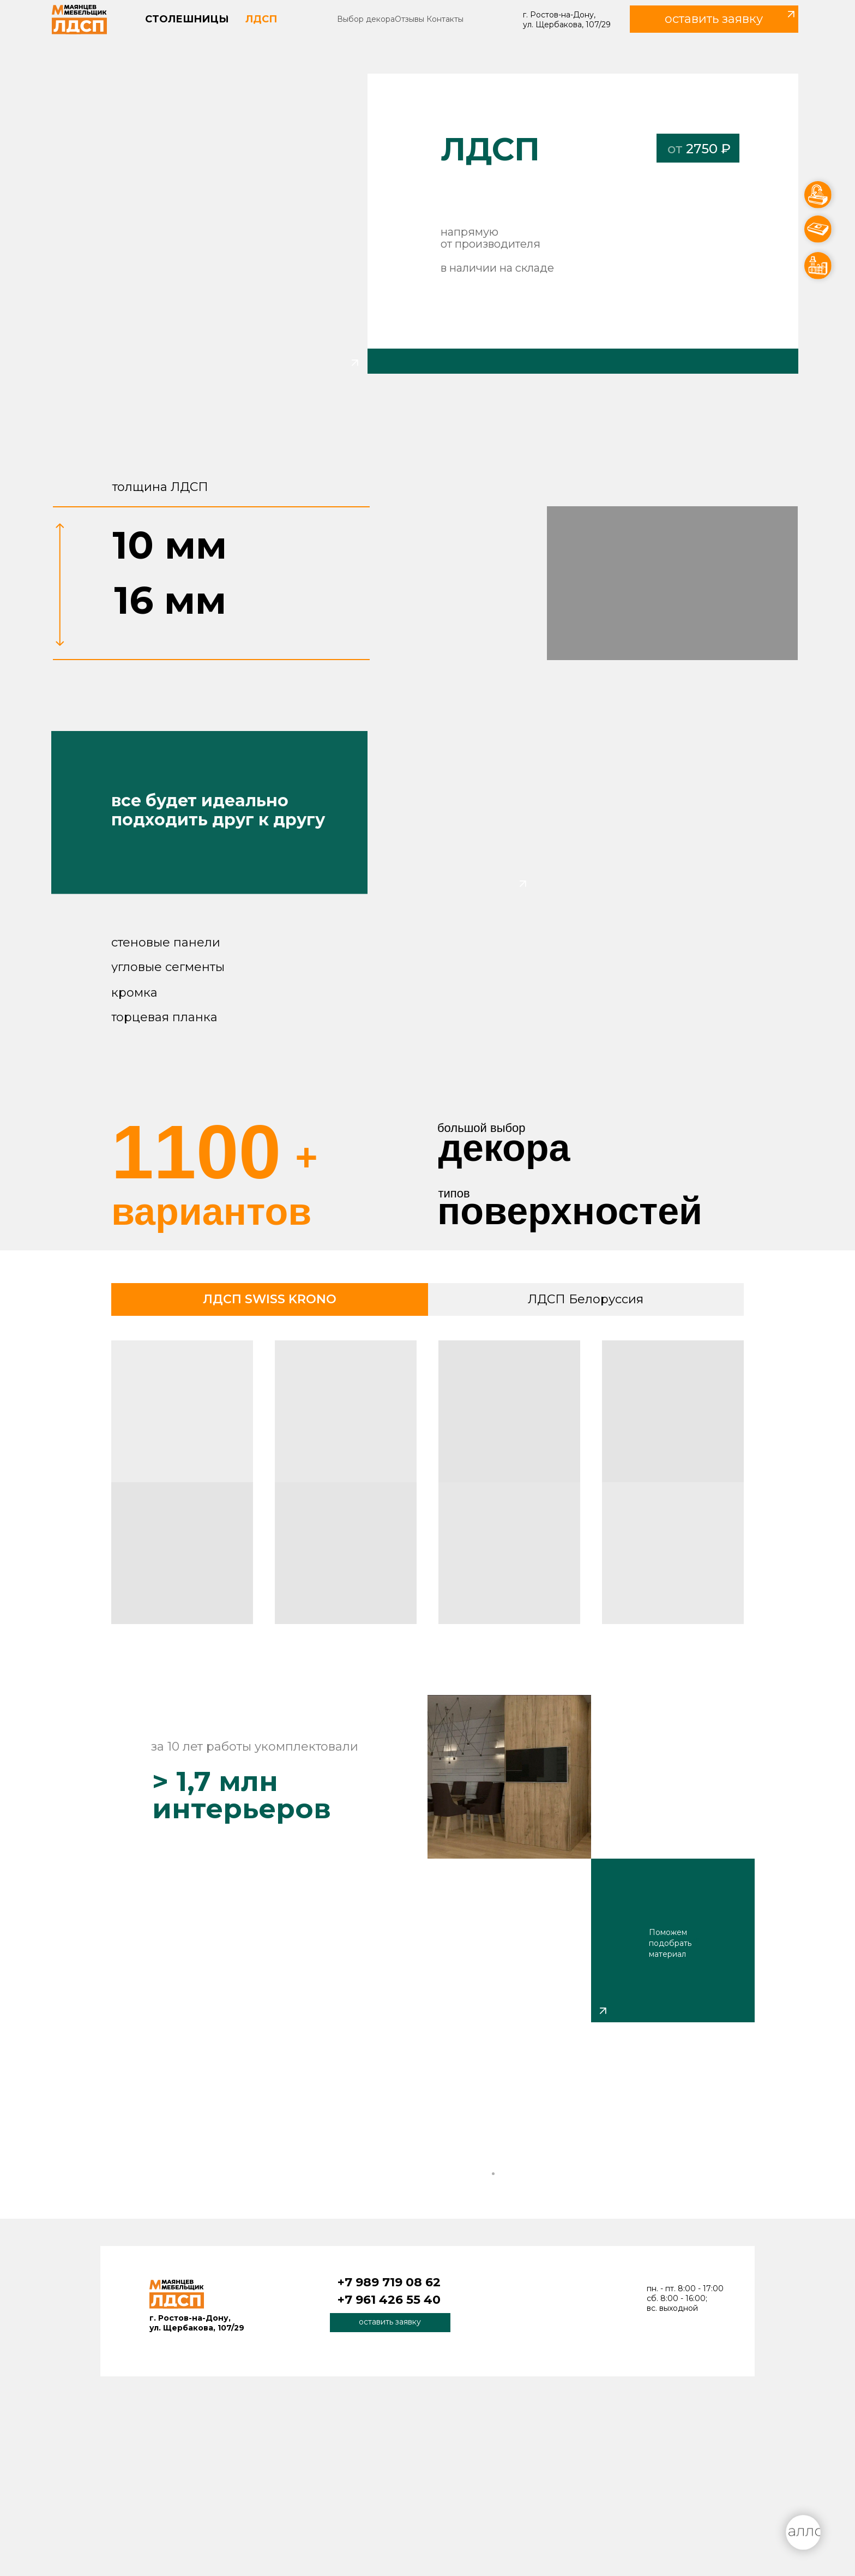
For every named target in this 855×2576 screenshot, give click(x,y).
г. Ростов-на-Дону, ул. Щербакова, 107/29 (567, 19)
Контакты (444, 19)
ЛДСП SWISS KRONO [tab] (269, 1299)
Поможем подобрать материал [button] (670, 1943)
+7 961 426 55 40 (389, 2299)
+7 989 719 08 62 (389, 2282)
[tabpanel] (427, 1486)
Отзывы (409, 19)
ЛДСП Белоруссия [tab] (585, 1299)
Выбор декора (366, 19)
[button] (714, 19)
